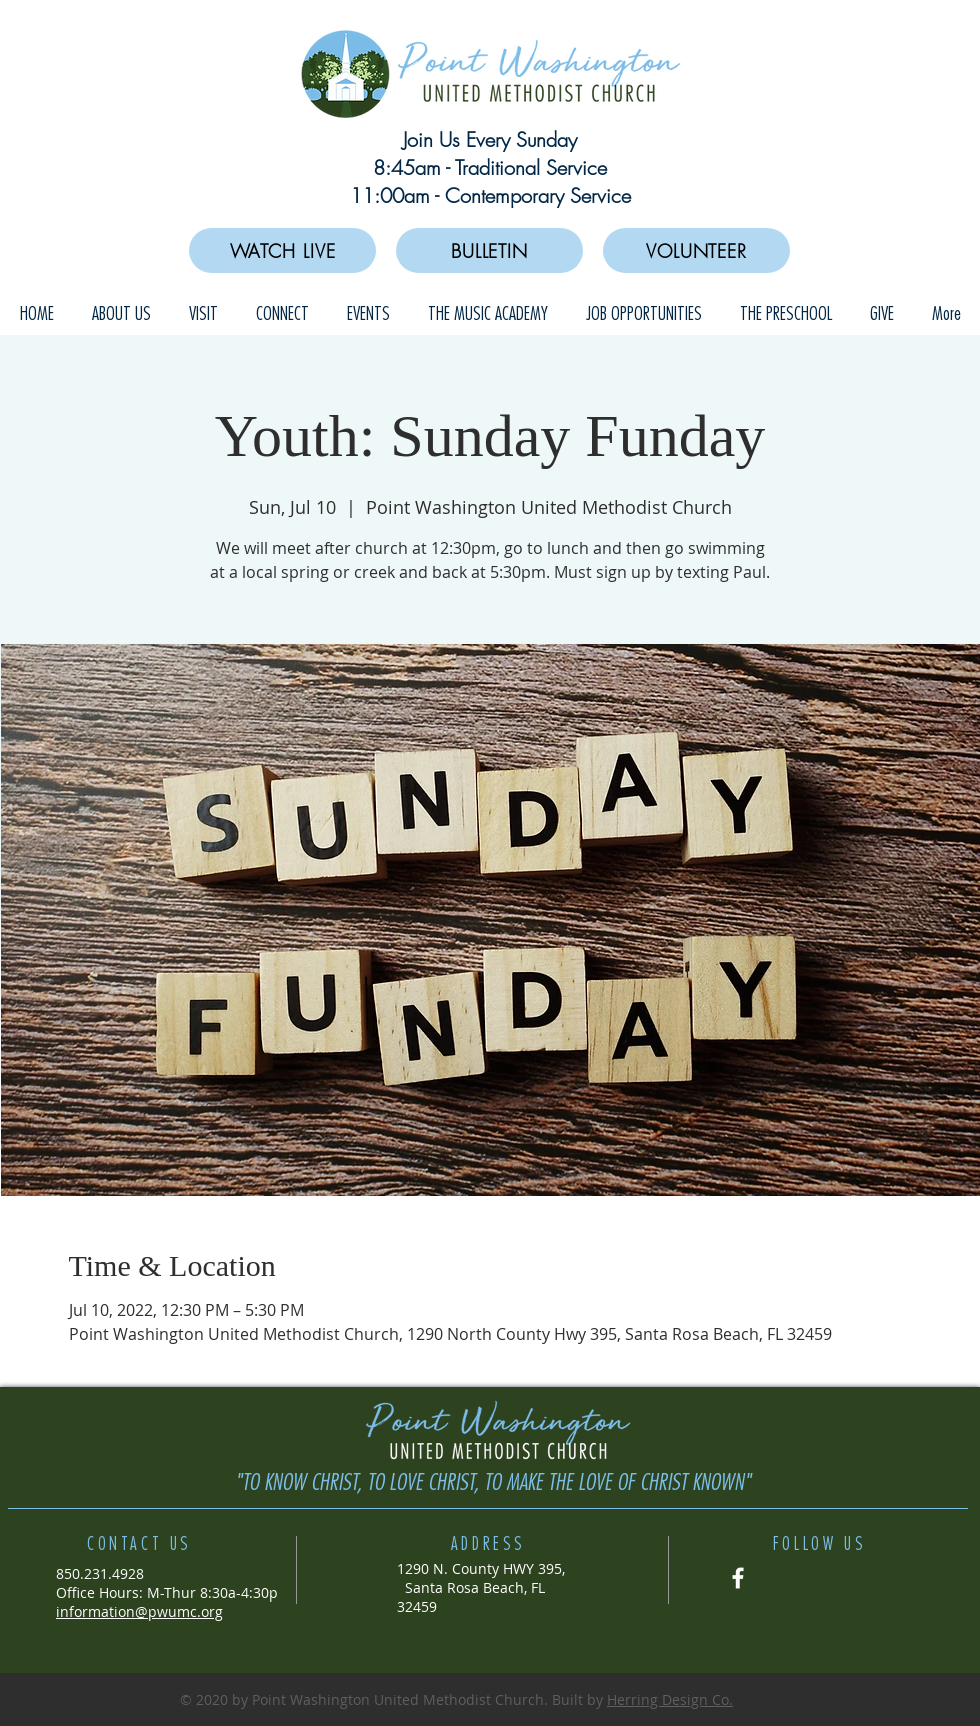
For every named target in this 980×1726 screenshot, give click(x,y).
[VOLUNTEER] (696, 250)
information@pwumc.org (139, 1611)
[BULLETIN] (489, 250)
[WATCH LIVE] (282, 250)
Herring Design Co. (670, 1699)
